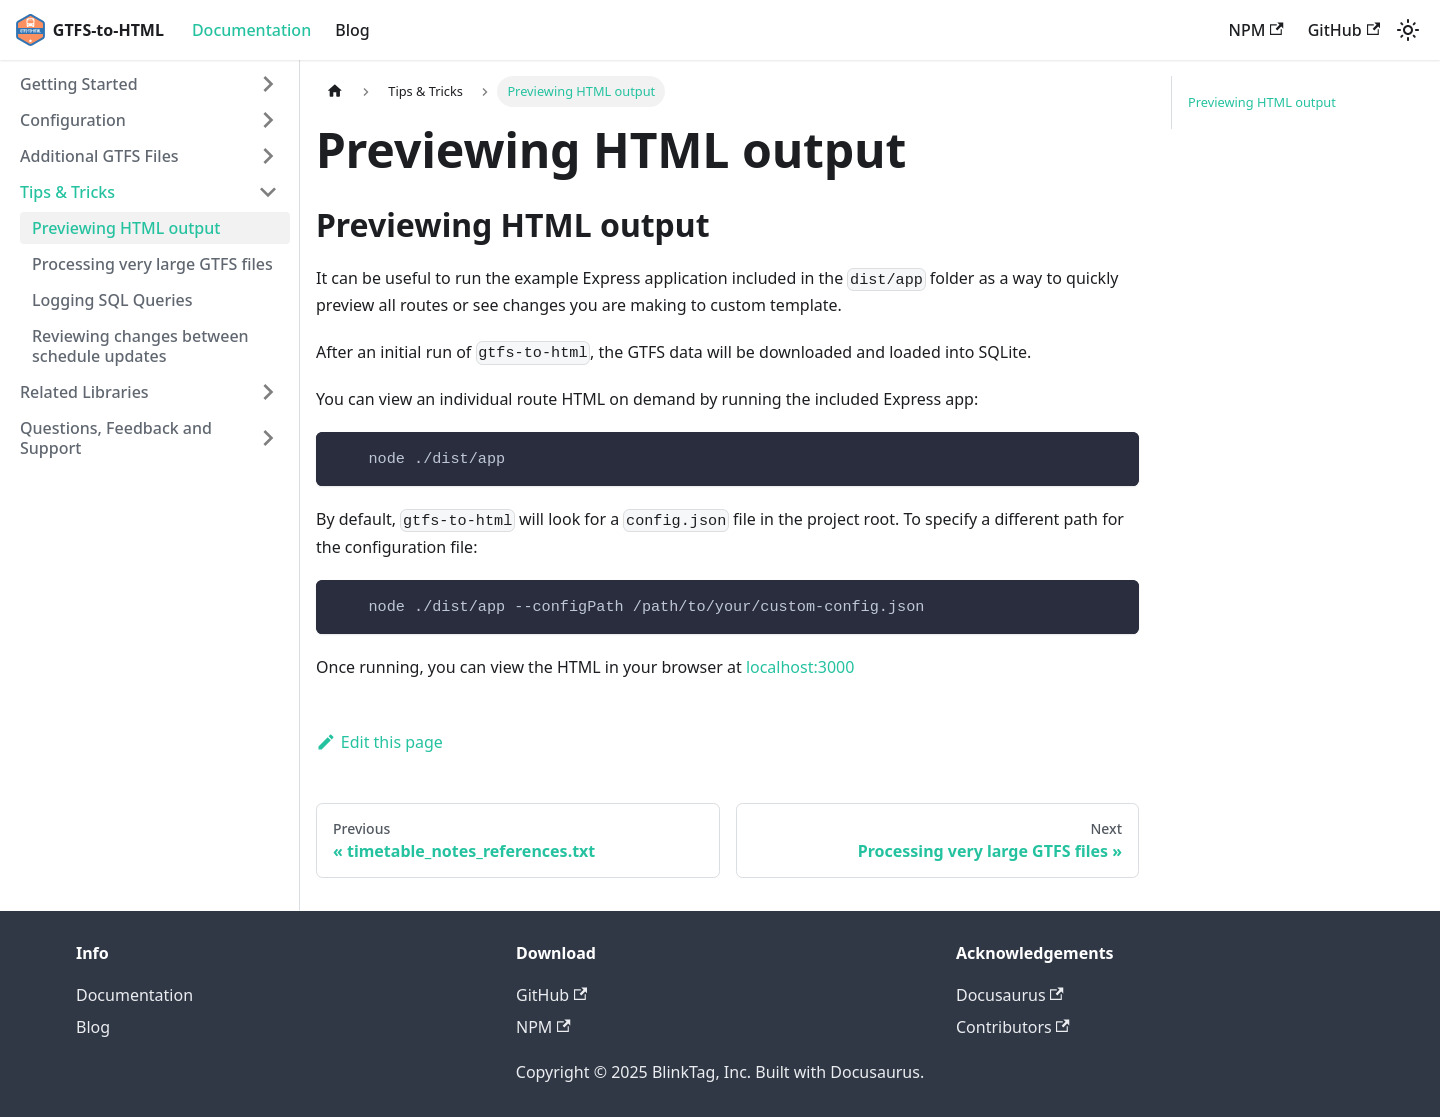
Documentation (251, 30)
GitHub (1344, 30)
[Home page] (335, 91)
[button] (149, 84)
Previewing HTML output (1262, 102)
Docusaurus (1010, 995)
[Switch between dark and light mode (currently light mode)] (1408, 30)
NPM (1256, 30)
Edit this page (379, 742)
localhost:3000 (800, 667)
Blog (352, 30)
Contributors (1013, 1027)
